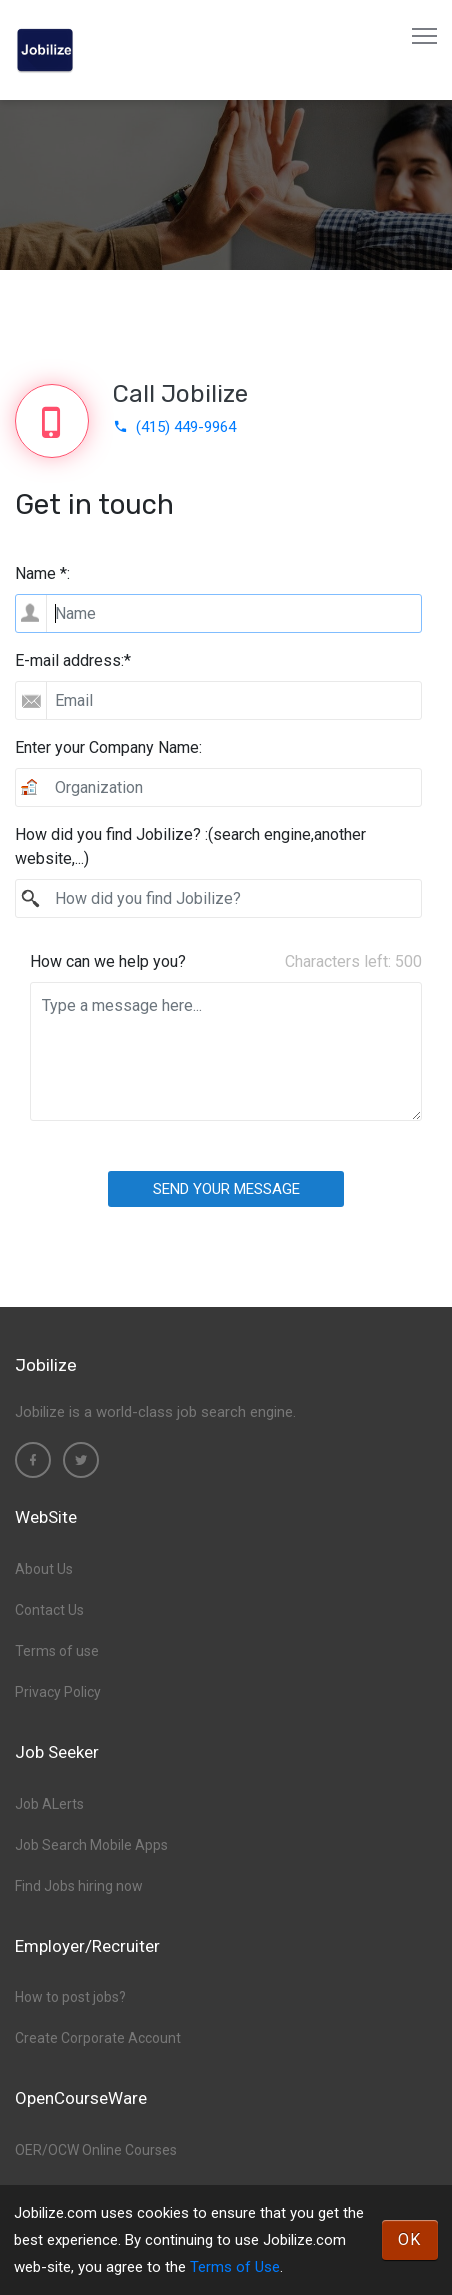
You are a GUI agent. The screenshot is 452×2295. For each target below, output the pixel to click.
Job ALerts (49, 1804)
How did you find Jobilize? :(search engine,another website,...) (190, 846)
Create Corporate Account (98, 2038)
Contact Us (49, 1610)
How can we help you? (108, 961)
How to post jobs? (70, 1997)
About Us (44, 1569)
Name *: (42, 573)
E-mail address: (73, 660)
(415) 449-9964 (174, 427)
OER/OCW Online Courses (96, 2150)
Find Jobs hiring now (79, 1886)
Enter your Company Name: (108, 747)
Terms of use (57, 1651)
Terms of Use (235, 2267)
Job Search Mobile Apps (91, 1845)
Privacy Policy (58, 1692)
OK (410, 2239)
